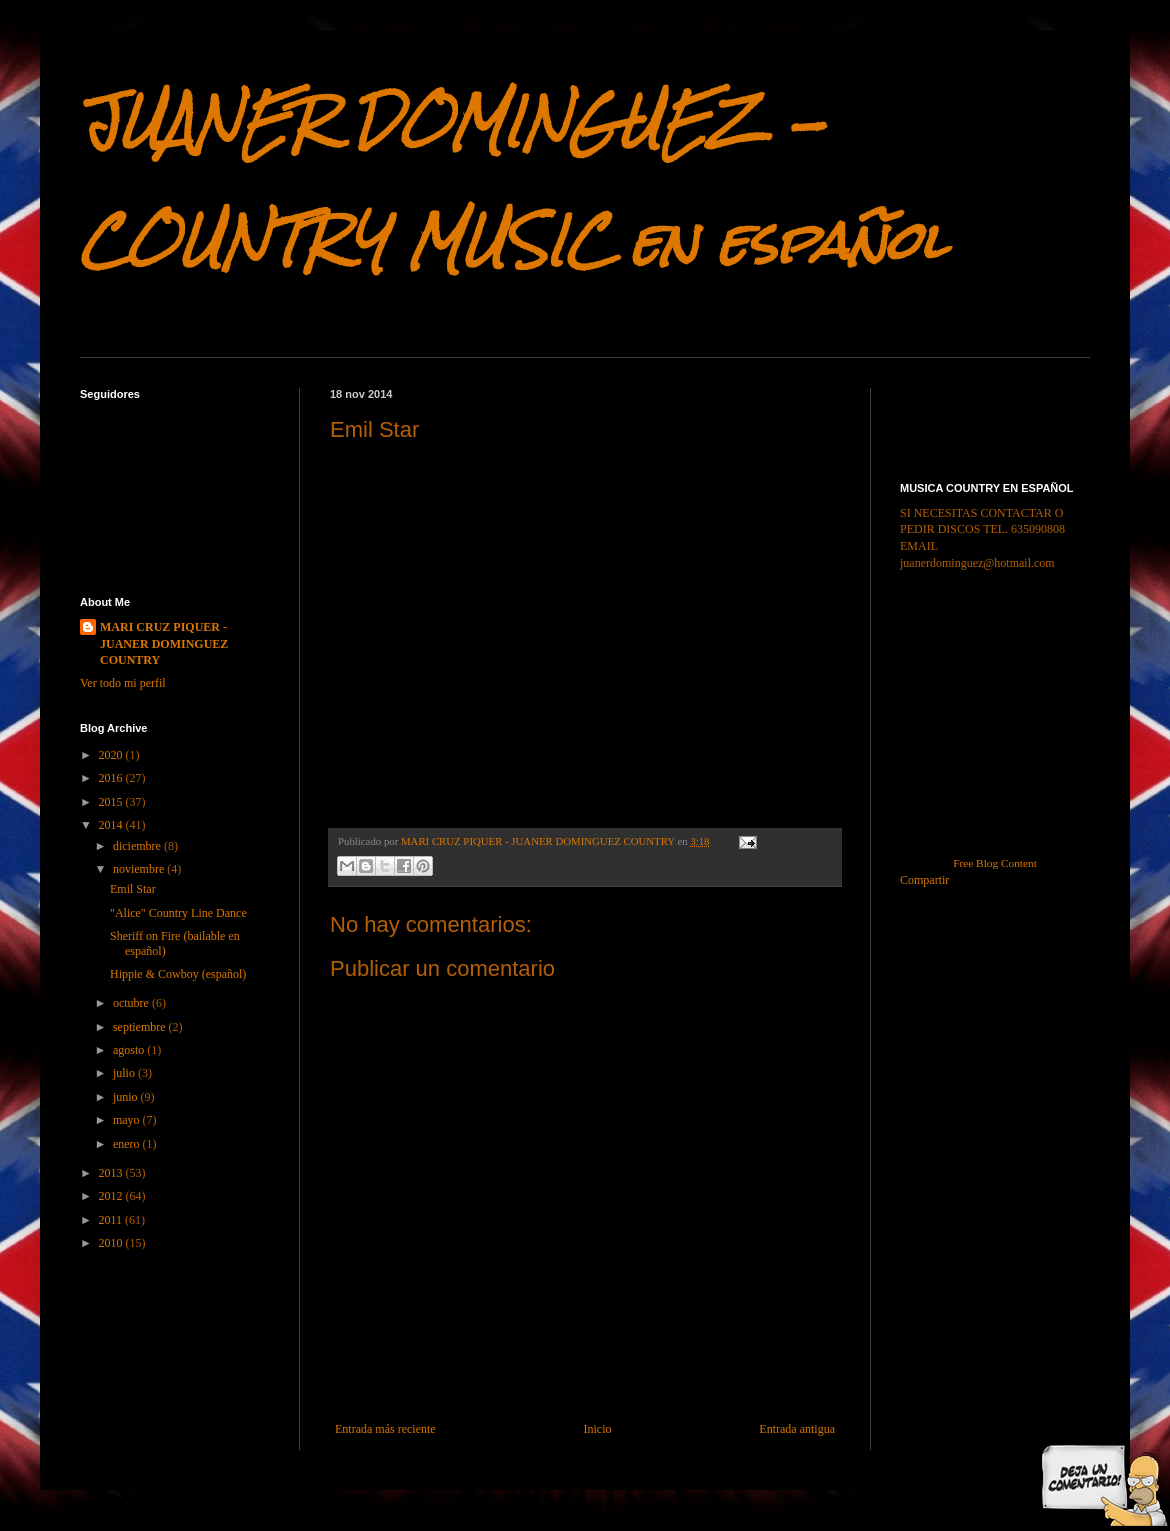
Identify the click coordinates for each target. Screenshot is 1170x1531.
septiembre (141, 1027)
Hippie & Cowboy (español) (178, 974)
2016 (112, 778)
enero (128, 1144)
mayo (128, 1120)
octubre (132, 1003)
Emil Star (133, 889)
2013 (112, 1173)
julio (125, 1073)
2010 (112, 1243)
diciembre (138, 846)
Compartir (924, 880)
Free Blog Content (995, 863)
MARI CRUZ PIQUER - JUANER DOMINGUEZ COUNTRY (164, 644)
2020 (112, 755)
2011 (112, 1220)
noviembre (140, 869)
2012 (112, 1196)
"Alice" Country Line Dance (178, 913)
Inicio (597, 1429)
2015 (112, 802)
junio (127, 1097)
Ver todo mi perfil (123, 683)
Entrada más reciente (385, 1429)
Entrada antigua (797, 1429)
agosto (130, 1050)
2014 (112, 825)
